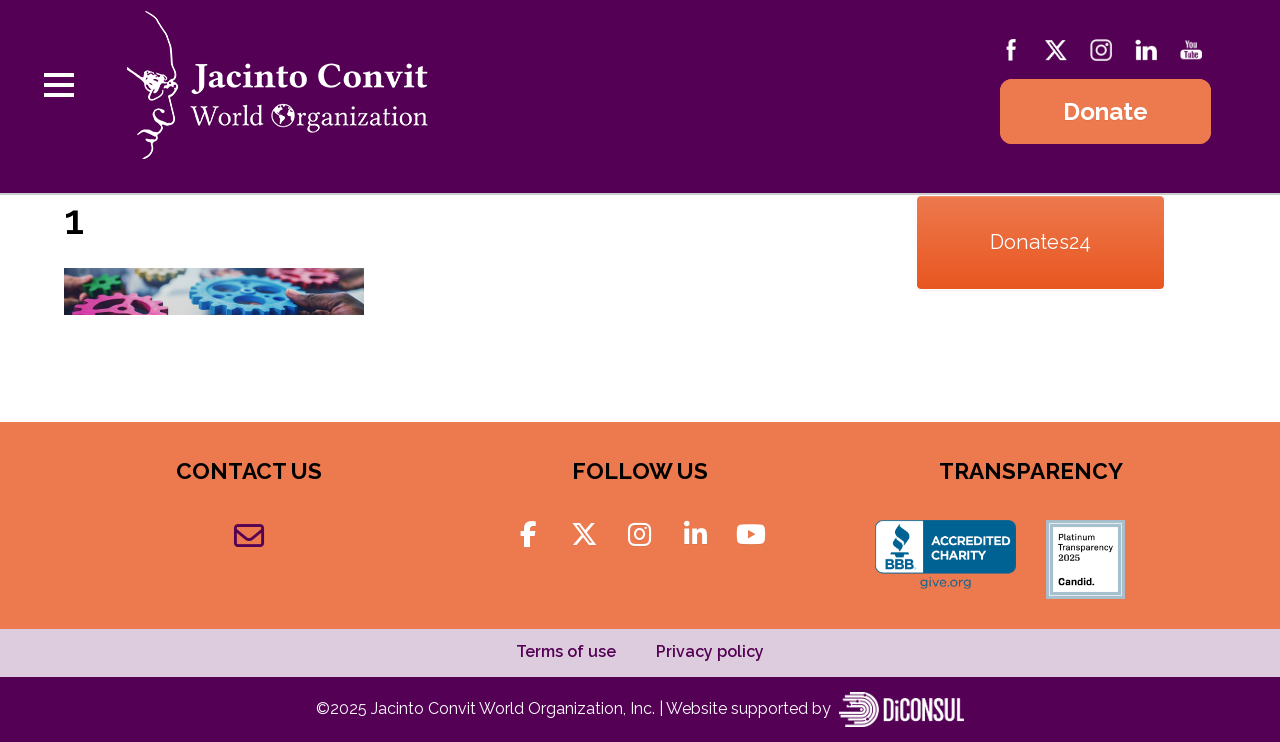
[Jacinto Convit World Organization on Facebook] (528, 535)
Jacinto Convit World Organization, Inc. (515, 707)
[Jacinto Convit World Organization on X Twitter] (584, 535)
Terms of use (566, 651)
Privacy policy (710, 651)
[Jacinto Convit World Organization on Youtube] (751, 535)
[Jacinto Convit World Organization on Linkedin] (695, 535)
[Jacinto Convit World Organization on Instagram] (639, 535)
